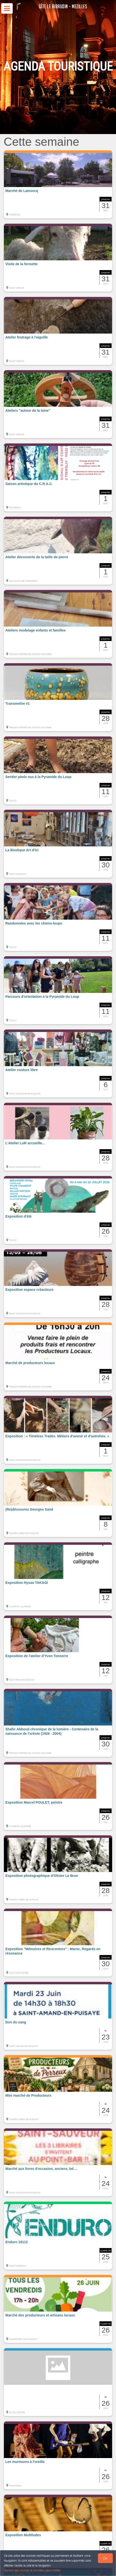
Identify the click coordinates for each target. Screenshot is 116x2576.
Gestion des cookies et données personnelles (32, 2570)
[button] (58, 184)
